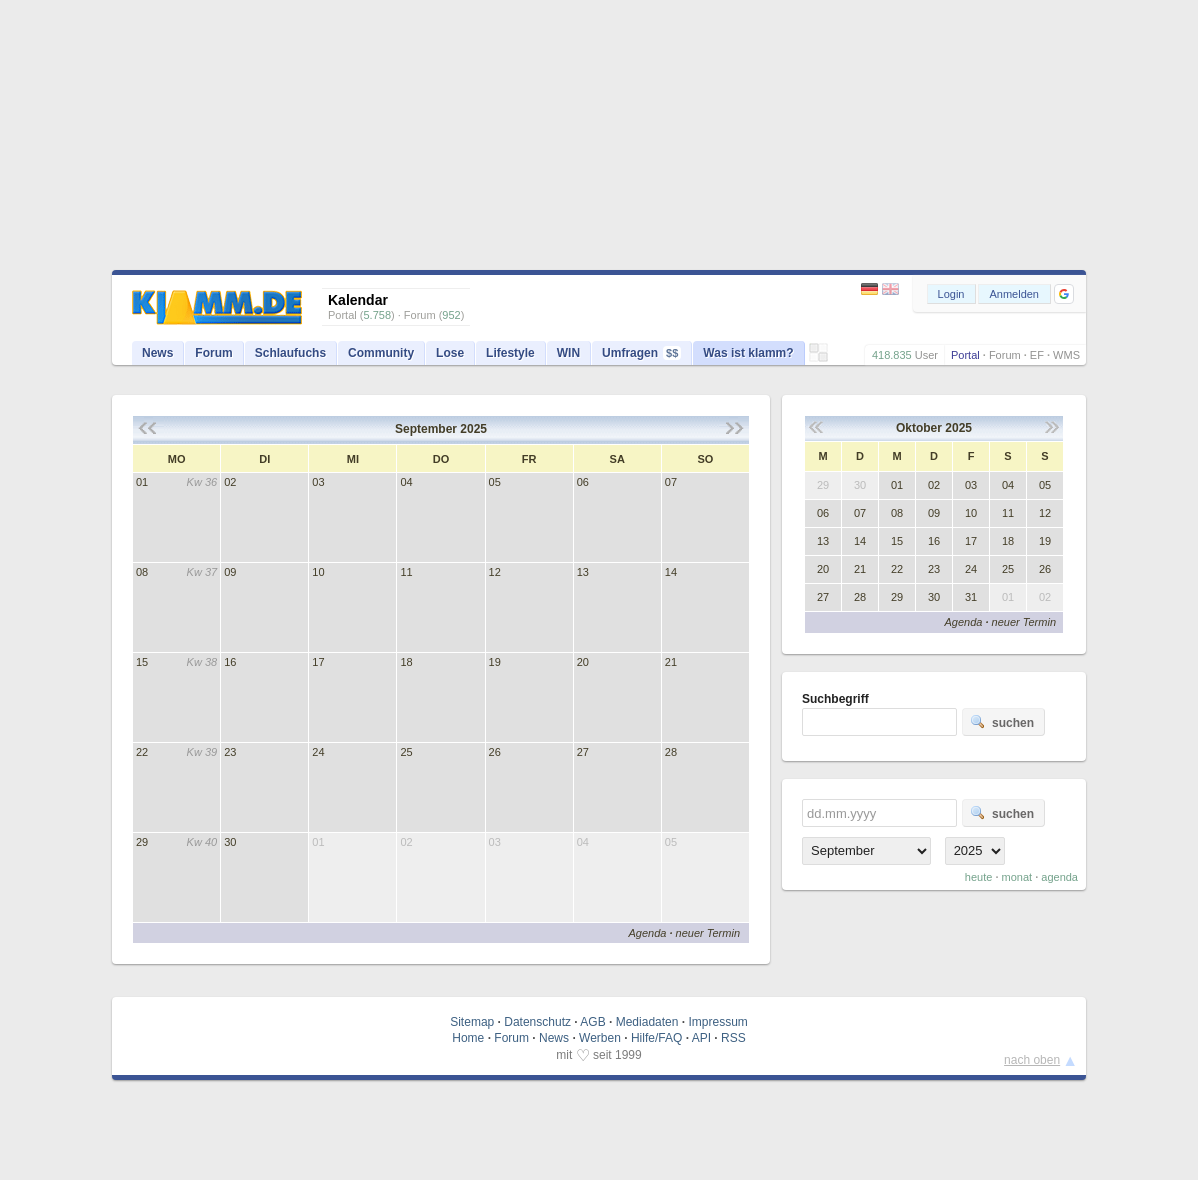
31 (971, 597)
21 (671, 662)
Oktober (919, 428)
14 (671, 572)
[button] (1064, 294)
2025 (473, 429)
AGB (592, 1022)
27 (583, 752)
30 (230, 842)
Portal (965, 355)
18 (406, 662)
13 (583, 572)
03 (318, 482)
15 (142, 662)
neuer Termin (708, 933)
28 (671, 752)
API (701, 1038)
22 (142, 752)
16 (230, 662)
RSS (733, 1038)
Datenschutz (537, 1022)
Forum (1005, 355)
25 (406, 752)
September (426, 429)
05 (495, 482)
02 (230, 482)
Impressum (717, 1022)
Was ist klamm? (748, 353)
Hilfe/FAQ (656, 1038)
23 (230, 752)
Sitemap (472, 1022)
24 (318, 752)
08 (142, 572)
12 (495, 572)
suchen (1002, 722)
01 (142, 482)
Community (381, 353)
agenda (1059, 877)
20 (583, 662)
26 (495, 752)
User (926, 355)
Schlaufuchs (290, 353)
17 (318, 662)
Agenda (647, 933)
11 (406, 572)
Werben (600, 1038)
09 (230, 572)
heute (979, 877)
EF (1037, 355)
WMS (1066, 355)
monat (1017, 877)
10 (318, 572)
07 (671, 482)
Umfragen (641, 353)
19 (495, 662)
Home (468, 1038)
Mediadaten (647, 1022)
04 (406, 482)
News (157, 353)
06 (583, 482)
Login (951, 294)
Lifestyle (510, 353)
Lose (450, 353)
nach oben (1032, 1060)
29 (142, 842)
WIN (568, 353)
